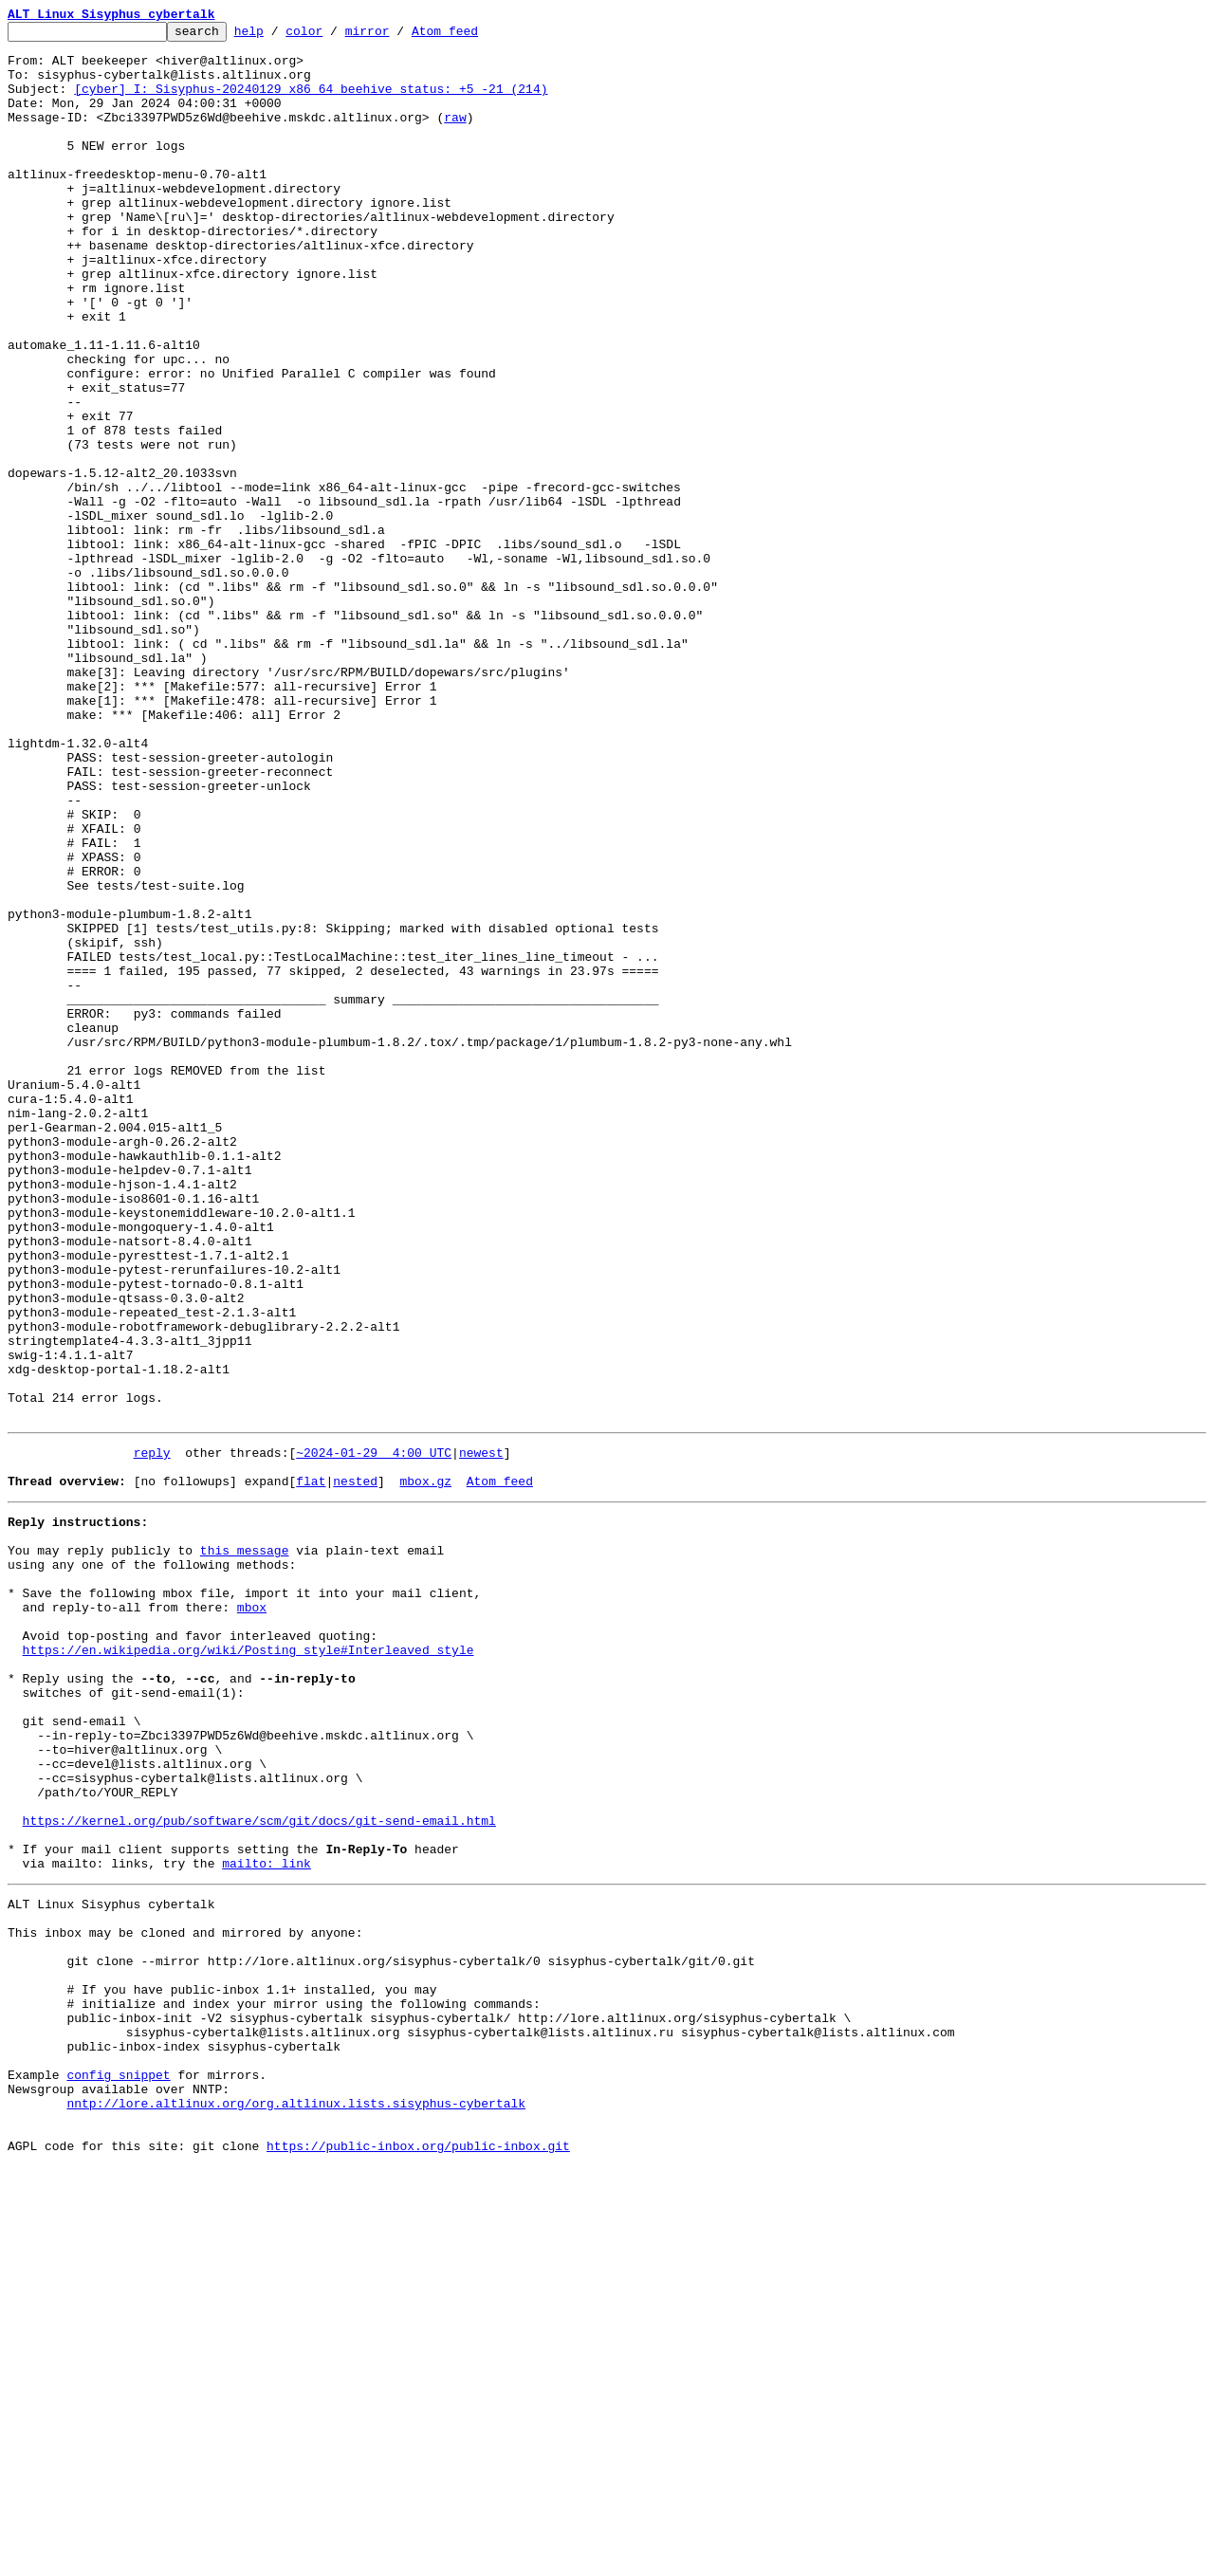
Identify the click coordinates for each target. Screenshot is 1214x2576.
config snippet (118, 2469)
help (278, 36)
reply (152, 1733)
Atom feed (474, 36)
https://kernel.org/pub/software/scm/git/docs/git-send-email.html (259, 2170)
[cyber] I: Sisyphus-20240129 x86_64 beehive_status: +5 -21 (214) (310, 102)
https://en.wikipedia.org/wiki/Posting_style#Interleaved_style (248, 1965)
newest (481, 1733)
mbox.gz (425, 1767)
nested (355, 1767)
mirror (397, 36)
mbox (252, 1914)
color (333, 36)
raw (455, 136)
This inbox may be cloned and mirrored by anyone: (185, 2299)
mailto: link (266, 2221)
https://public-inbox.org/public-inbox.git (418, 2555)
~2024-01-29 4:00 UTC (373, 1733)
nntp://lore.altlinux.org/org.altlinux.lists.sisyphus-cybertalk (295, 2503)
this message (244, 1845)
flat (310, 1767)
